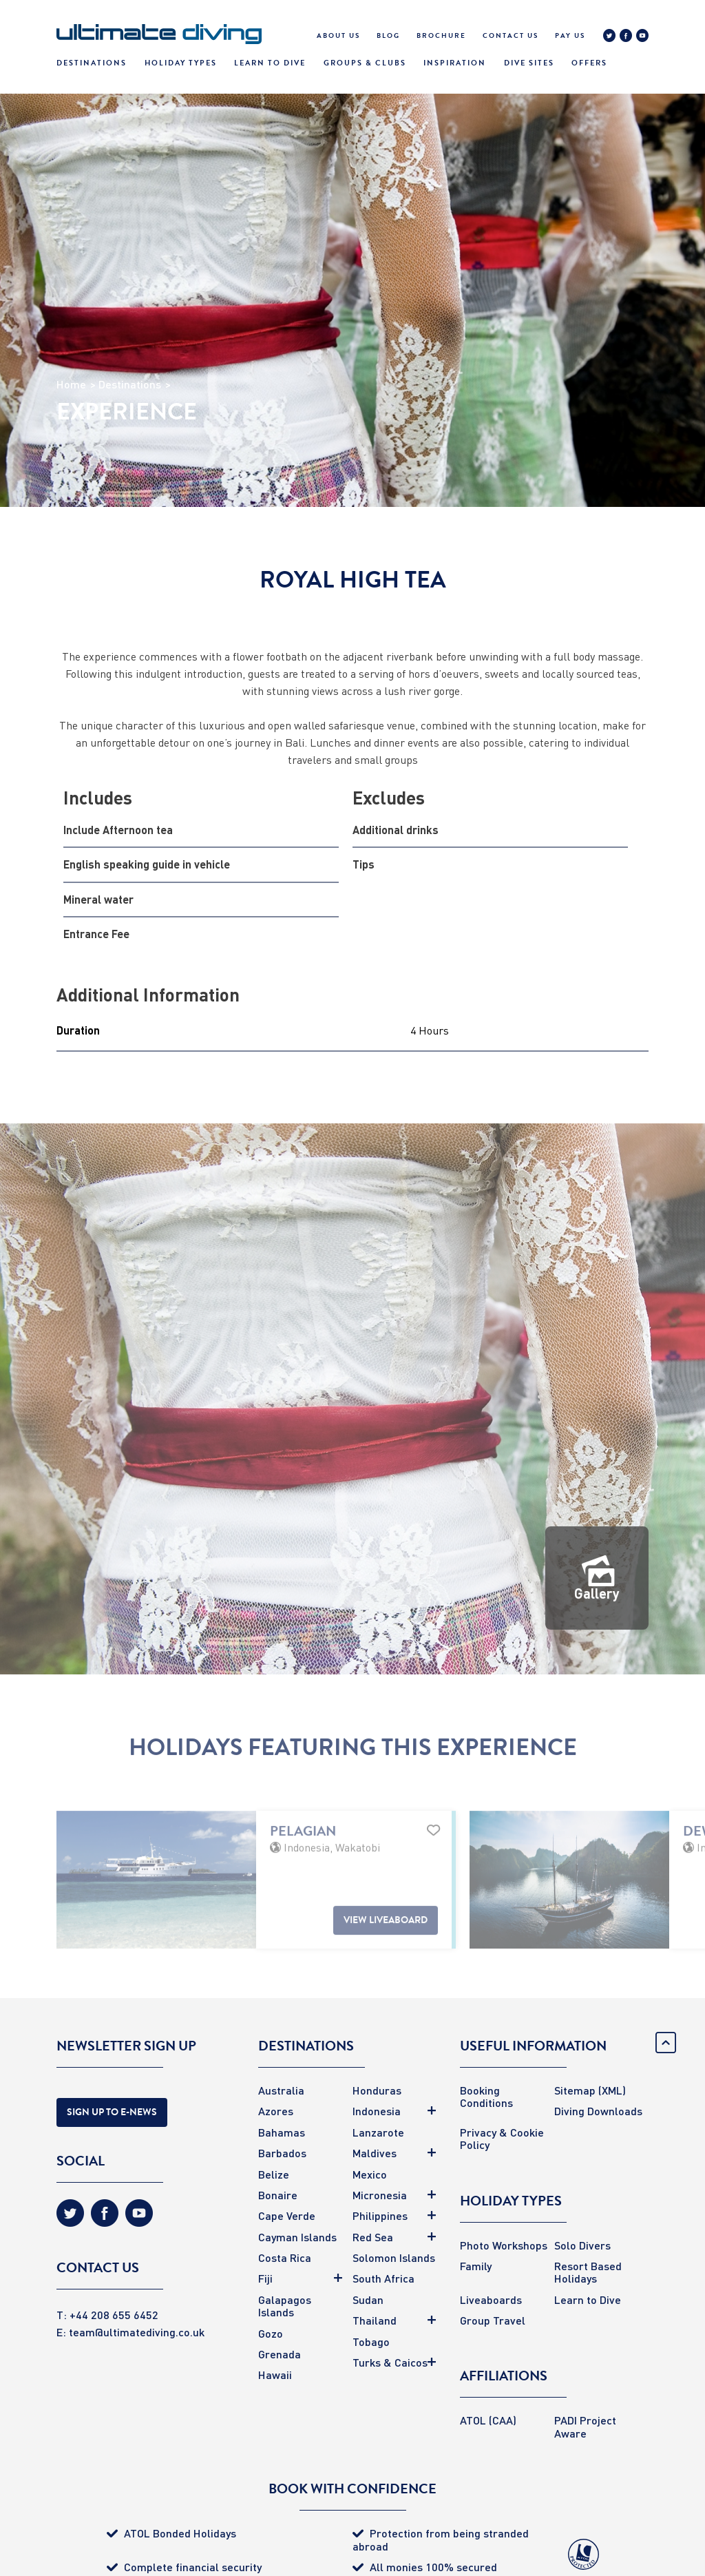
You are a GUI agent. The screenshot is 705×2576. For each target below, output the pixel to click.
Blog (388, 36)
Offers (589, 63)
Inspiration (454, 63)
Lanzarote (378, 2132)
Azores (275, 2111)
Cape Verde (286, 2215)
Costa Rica (284, 2257)
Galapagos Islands (284, 2305)
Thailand (374, 2320)
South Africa (383, 2278)
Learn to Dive (587, 2299)
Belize (273, 2174)
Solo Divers (582, 2245)
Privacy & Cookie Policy (502, 2138)
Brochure (441, 36)
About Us (338, 36)
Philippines (380, 2215)
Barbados (282, 2153)
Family (476, 2265)
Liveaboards (491, 2299)
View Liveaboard (386, 1951)
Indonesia (376, 2111)
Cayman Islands (297, 2237)
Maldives (374, 2153)
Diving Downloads (598, 2111)
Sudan (367, 2299)
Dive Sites (529, 63)
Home (71, 384)
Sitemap (575, 2090)
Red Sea (372, 2237)
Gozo (270, 2333)
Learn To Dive (270, 63)
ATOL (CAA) (488, 2420)
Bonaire (277, 2195)
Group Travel (492, 2320)
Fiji (265, 2278)
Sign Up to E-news (112, 2112)
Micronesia (379, 2195)
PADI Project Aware (585, 2426)
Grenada (279, 2354)
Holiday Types (181, 63)
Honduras (376, 2090)
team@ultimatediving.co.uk (136, 2332)
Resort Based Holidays (588, 2271)
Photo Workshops (503, 2245)
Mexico (369, 2174)
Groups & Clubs (365, 63)
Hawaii (275, 2374)
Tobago (371, 2341)
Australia (281, 2090)
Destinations (91, 63)
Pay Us (570, 36)
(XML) (612, 2090)
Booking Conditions (486, 2096)
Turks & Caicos (390, 2362)
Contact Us (510, 36)
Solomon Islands (393, 2257)
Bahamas (281, 2132)
